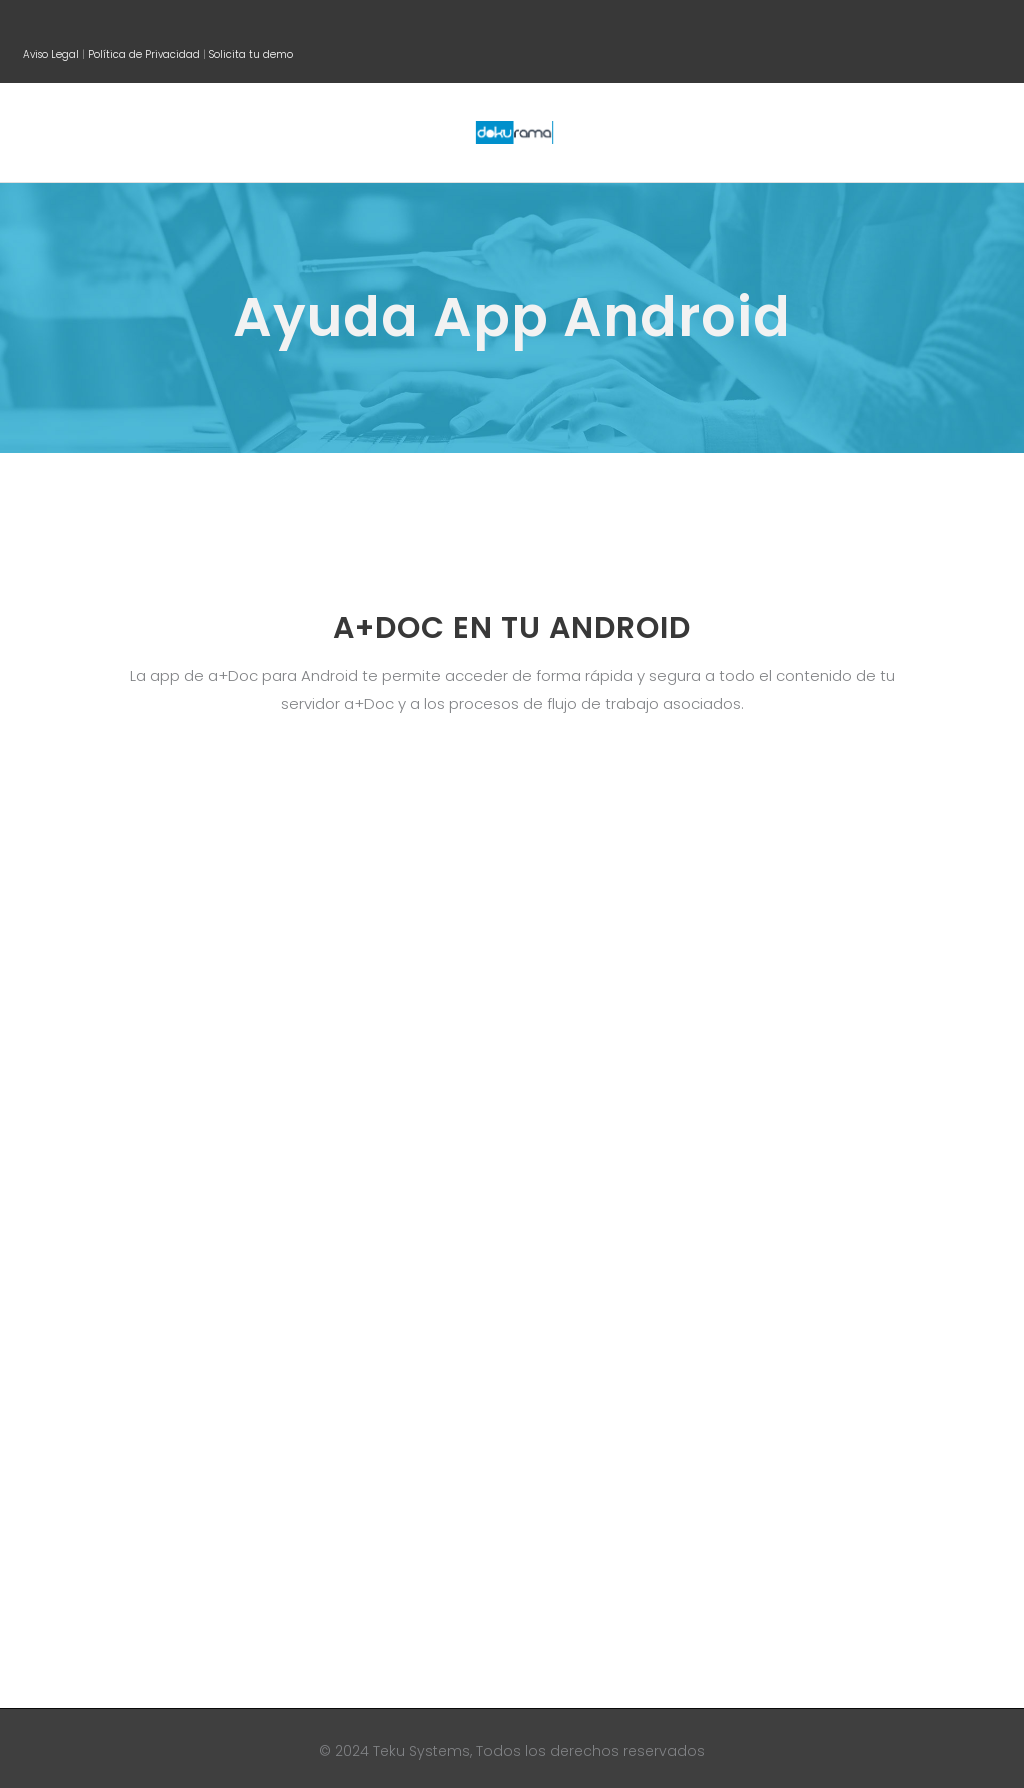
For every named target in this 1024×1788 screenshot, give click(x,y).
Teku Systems (419, 1751)
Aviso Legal (51, 54)
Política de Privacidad (144, 54)
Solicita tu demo (251, 54)
